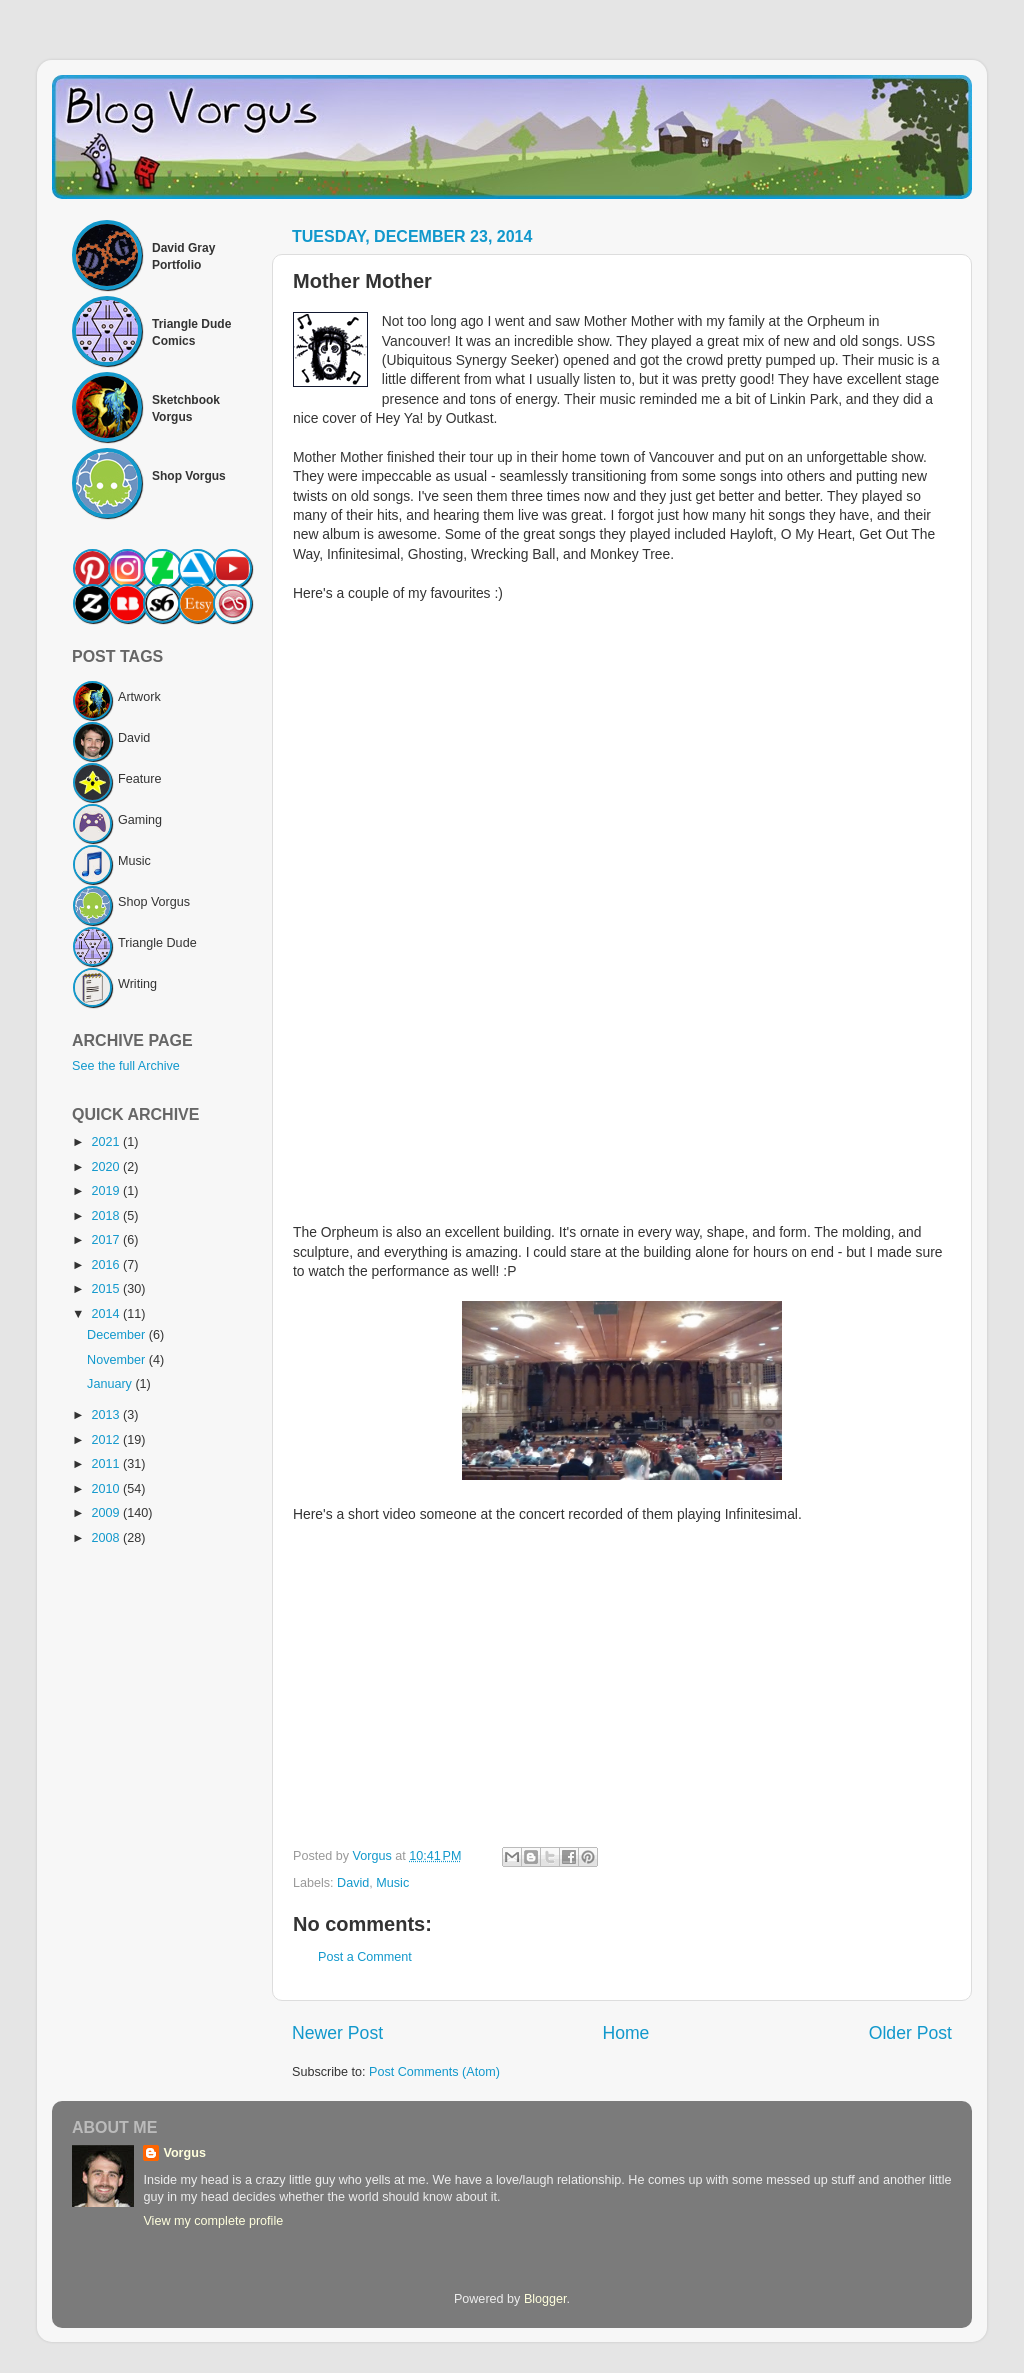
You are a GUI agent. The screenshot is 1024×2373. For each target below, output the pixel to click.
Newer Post (337, 2033)
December (118, 1335)
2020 (107, 1167)
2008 (107, 1538)
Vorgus (184, 2153)
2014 (107, 1314)
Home (625, 2033)
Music (392, 1883)
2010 (107, 1489)
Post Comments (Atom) (434, 2072)
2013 (107, 1415)
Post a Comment (365, 1957)
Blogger (545, 2299)
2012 (107, 1440)
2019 (107, 1191)
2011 (107, 1464)
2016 (107, 1265)
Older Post (910, 2033)
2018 (107, 1216)
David (353, 1883)
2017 (107, 1240)
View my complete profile (213, 2221)
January (111, 1384)
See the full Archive (126, 1066)
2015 (107, 1289)
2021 (107, 1142)
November (118, 1360)
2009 (107, 1513)
